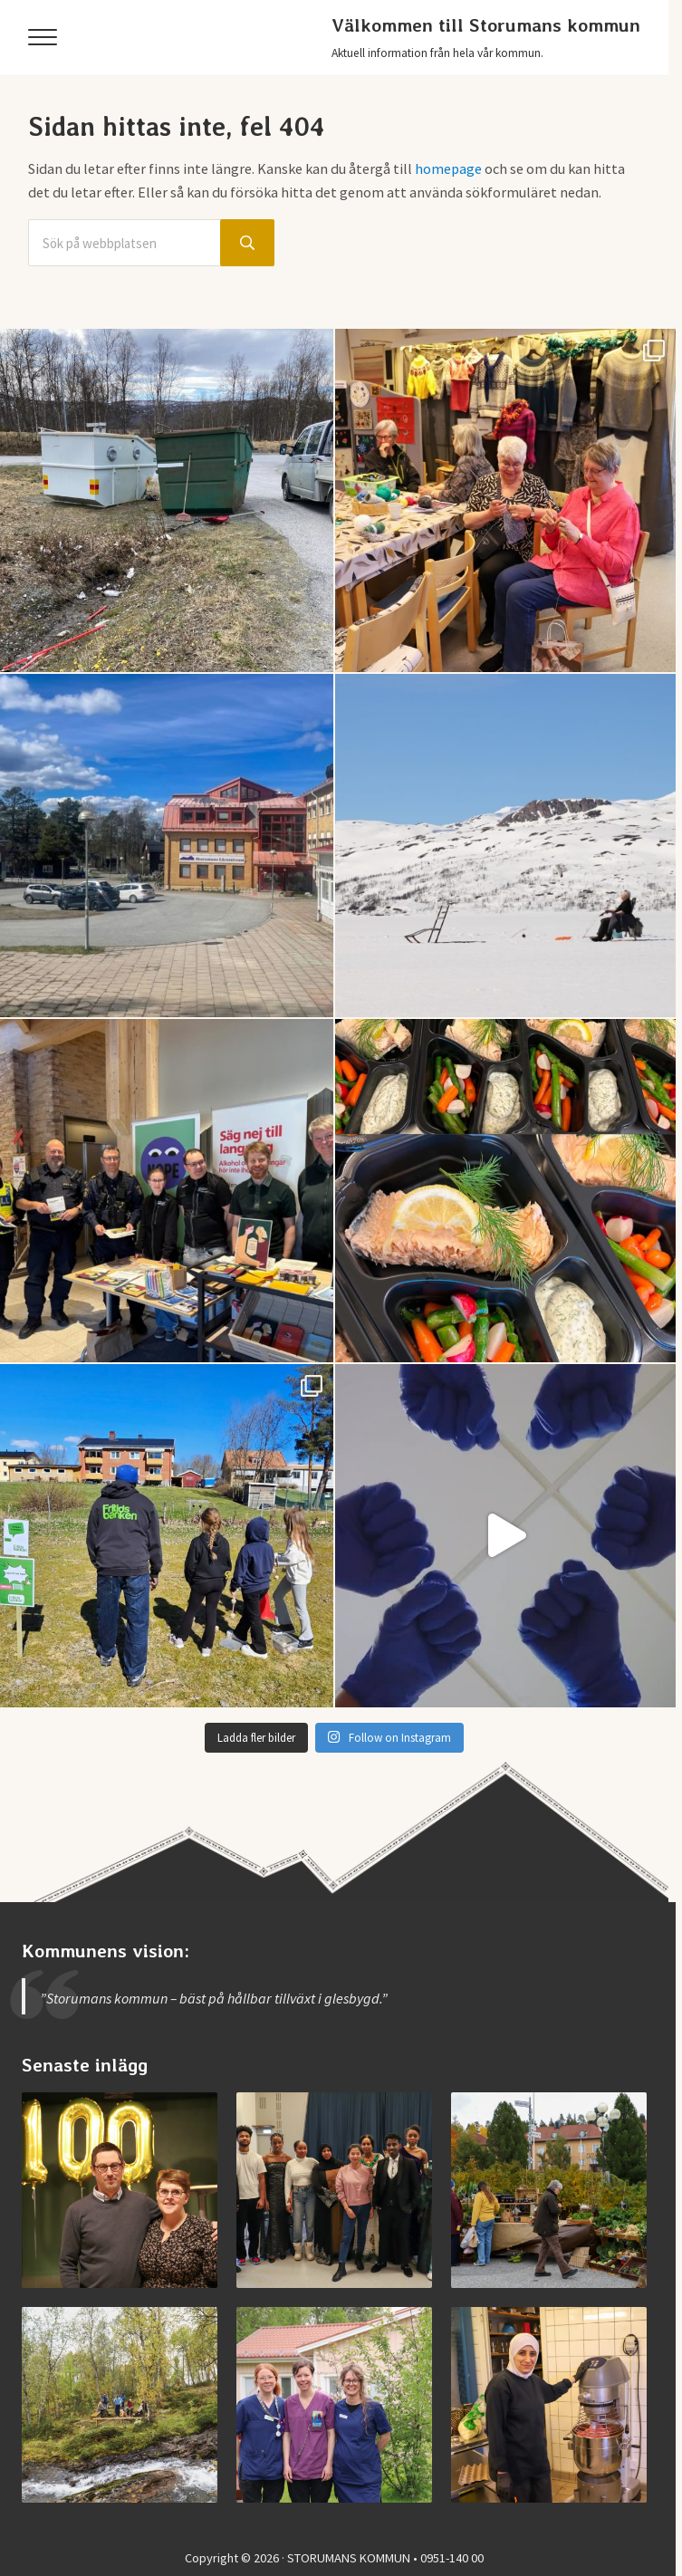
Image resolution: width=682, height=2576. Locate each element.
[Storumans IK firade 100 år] (119, 2190)
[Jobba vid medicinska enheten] (334, 2405)
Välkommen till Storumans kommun (485, 25)
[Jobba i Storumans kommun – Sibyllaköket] (549, 2405)
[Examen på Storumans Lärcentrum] (334, 2190)
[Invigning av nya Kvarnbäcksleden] (119, 2405)
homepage (448, 168)
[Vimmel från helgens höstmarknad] (549, 2190)
